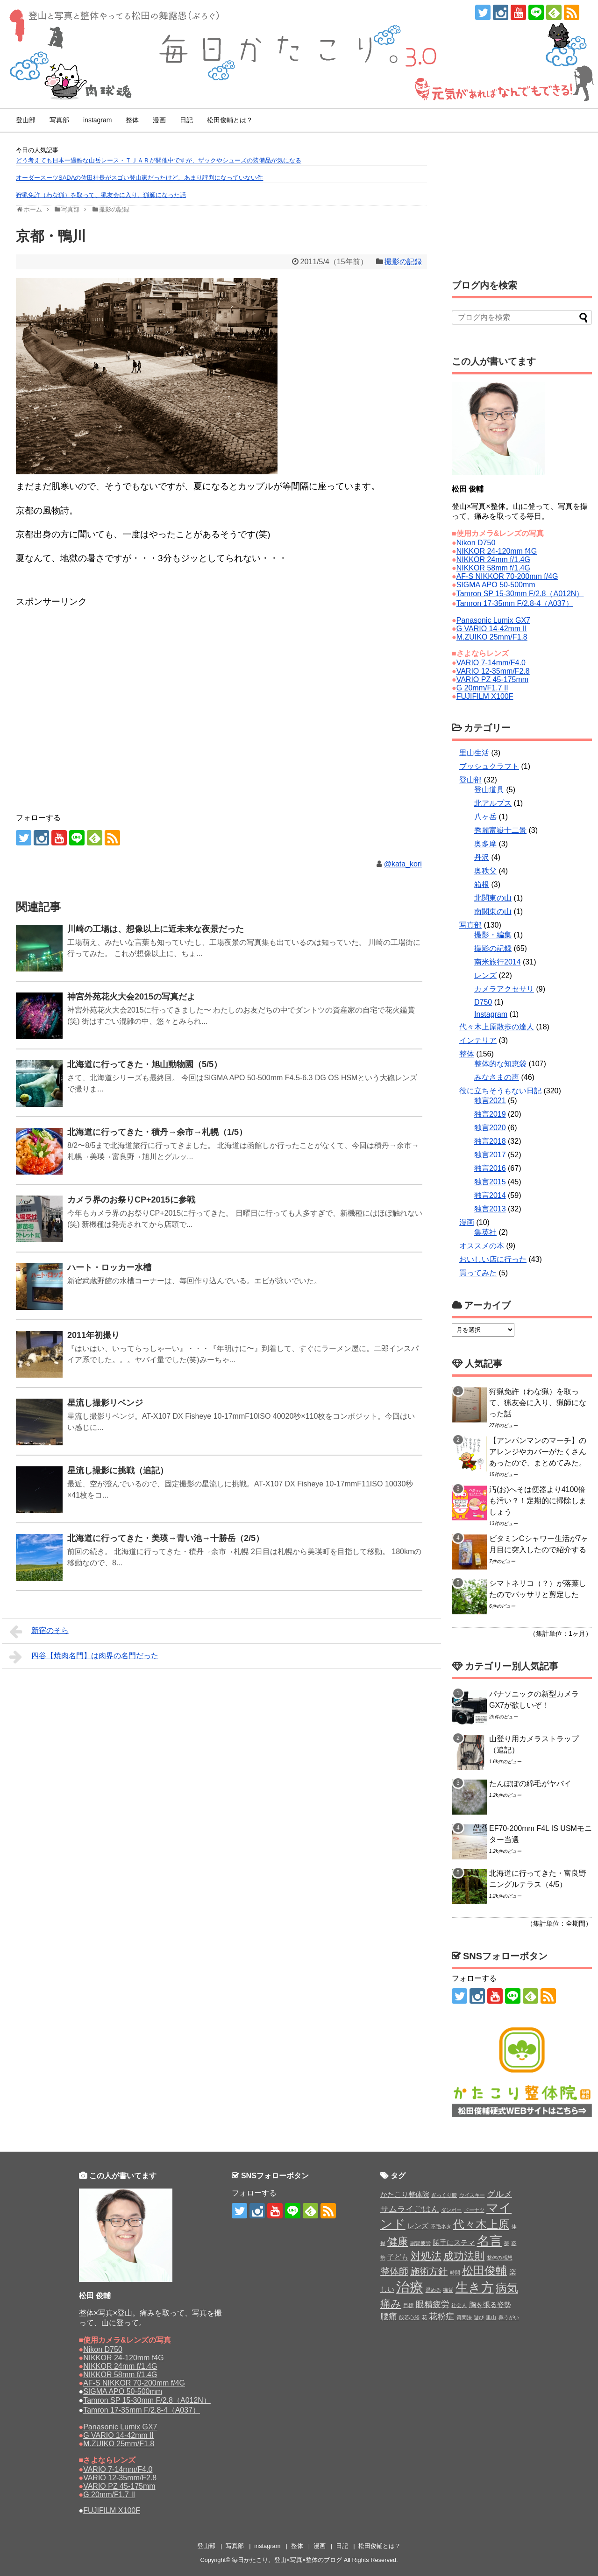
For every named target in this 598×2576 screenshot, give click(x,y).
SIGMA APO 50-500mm (495, 585)
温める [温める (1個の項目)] (433, 2290)
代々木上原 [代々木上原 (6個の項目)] (481, 2224)
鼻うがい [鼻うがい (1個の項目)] (508, 2317)
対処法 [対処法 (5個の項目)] (426, 2256)
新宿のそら (39, 1631)
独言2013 (490, 1209)
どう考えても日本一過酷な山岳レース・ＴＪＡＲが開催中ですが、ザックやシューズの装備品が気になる (158, 160)
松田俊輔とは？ (230, 120)
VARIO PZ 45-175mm (492, 679)
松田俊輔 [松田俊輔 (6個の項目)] (484, 2270)
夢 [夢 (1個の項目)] (506, 2243)
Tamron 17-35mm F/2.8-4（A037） (514, 603)
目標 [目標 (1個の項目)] (408, 2305)
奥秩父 (485, 871)
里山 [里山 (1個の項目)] (491, 2317)
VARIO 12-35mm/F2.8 (493, 671)
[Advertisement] (90, 632)
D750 (483, 1002)
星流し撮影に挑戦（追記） (117, 1470)
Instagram (490, 1014)
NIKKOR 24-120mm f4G (496, 551)
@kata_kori (403, 864)
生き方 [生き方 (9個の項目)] (475, 2287)
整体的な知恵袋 (500, 1064)
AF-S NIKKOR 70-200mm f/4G (507, 576)
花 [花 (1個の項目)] (424, 2317)
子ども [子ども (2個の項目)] (397, 2257)
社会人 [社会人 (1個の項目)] (459, 2305)
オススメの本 (481, 1246)
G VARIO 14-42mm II (491, 629)
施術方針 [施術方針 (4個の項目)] (429, 2271)
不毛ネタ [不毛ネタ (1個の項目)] (441, 2226)
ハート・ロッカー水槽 (109, 1267)
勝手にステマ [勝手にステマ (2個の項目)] (454, 2242)
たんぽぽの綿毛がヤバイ (530, 1784)
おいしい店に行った (493, 1259)
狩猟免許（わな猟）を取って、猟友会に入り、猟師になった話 (101, 194)
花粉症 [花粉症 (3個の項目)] (441, 2316)
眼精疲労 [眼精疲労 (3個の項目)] (432, 2304)
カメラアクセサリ (504, 989)
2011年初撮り (93, 1335)
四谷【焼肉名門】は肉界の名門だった (83, 1656)
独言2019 (490, 1114)
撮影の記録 (403, 262)
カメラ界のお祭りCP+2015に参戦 (131, 1199)
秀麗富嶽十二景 (500, 830)
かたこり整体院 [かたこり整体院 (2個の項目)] (404, 2194)
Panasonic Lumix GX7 (493, 620)
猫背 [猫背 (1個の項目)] (448, 2290)
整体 (132, 120)
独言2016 (490, 1168)
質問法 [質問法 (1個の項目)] (464, 2317)
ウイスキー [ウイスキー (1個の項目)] (472, 2195)
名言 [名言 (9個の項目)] (489, 2240)
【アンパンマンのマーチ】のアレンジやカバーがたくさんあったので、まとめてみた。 (537, 1451)
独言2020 (490, 1128)
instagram (97, 120)
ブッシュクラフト (489, 766)
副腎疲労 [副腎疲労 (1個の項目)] (420, 2243)
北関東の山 (493, 898)
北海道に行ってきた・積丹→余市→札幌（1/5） (157, 1132)
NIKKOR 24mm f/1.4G (493, 559)
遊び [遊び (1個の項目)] (479, 2317)
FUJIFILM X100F (484, 696)
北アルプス (493, 803)
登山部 (26, 120)
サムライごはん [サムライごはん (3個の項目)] (409, 2209)
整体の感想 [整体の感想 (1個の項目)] (500, 2257)
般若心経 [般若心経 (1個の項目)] (409, 2317)
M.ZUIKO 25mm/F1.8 (491, 637)
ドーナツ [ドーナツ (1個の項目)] (474, 2210)
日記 (186, 120)
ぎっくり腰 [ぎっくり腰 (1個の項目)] (444, 2195)
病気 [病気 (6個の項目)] (507, 2287)
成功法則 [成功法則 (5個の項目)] (463, 2256)
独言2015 (490, 1182)
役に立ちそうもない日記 (500, 1091)
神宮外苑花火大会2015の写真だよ (131, 996)
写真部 (59, 120)
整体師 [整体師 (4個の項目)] (394, 2271)
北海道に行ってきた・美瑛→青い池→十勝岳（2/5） (165, 1538)
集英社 (485, 1232)
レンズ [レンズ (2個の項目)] (417, 2226)
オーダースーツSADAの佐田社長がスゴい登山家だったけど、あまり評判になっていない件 (139, 177)
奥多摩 (485, 844)
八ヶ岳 (485, 817)
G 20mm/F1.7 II (482, 688)
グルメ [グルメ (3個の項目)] (499, 2194)
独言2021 (490, 1101)
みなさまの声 (496, 1077)
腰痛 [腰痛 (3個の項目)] (388, 2316)
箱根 (481, 884)
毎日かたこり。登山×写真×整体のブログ (287, 2559)
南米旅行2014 (497, 962)
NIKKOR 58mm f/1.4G (493, 568)
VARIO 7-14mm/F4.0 (491, 663)
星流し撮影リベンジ (105, 1403)
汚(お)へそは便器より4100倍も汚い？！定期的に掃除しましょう (537, 1500)
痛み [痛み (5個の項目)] (390, 2303)
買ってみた (478, 1273)
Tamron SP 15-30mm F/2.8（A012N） (520, 594)
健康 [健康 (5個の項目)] (397, 2241)
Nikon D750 (476, 543)
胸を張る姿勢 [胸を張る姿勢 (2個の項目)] (490, 2305)
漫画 (159, 120)
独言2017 (490, 1155)
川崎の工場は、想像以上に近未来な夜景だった (155, 929)
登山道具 (489, 790)
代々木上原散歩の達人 (496, 1027)
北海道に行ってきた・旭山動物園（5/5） (144, 1064)
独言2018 (490, 1141)
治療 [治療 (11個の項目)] (409, 2286)
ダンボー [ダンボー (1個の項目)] (451, 2210)
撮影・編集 (493, 935)
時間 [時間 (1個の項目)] (455, 2272)
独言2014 (490, 1195)
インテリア (478, 1040)
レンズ (485, 975)
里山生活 (474, 753)
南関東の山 (493, 911)
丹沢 (481, 857)
